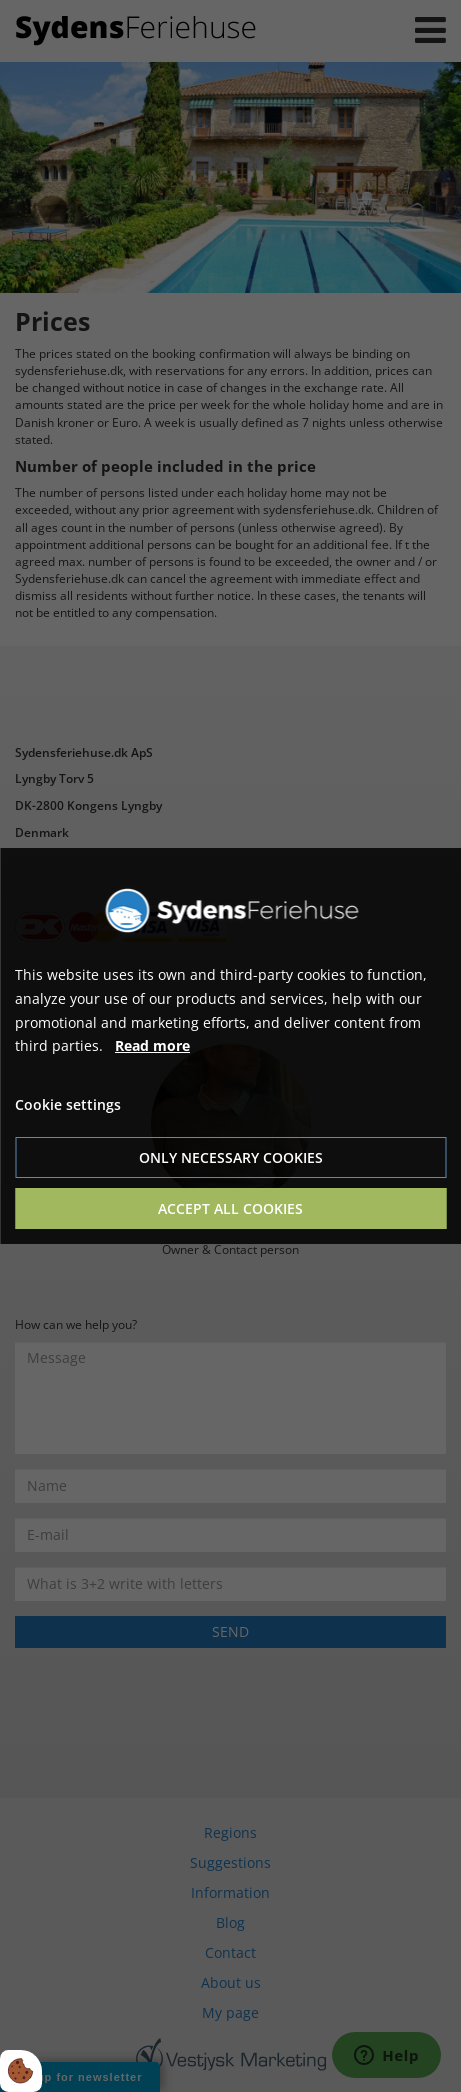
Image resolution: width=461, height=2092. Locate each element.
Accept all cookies (230, 1208)
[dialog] (230, 1046)
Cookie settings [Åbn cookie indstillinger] (68, 1104)
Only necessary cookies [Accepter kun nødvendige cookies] (231, 1157)
